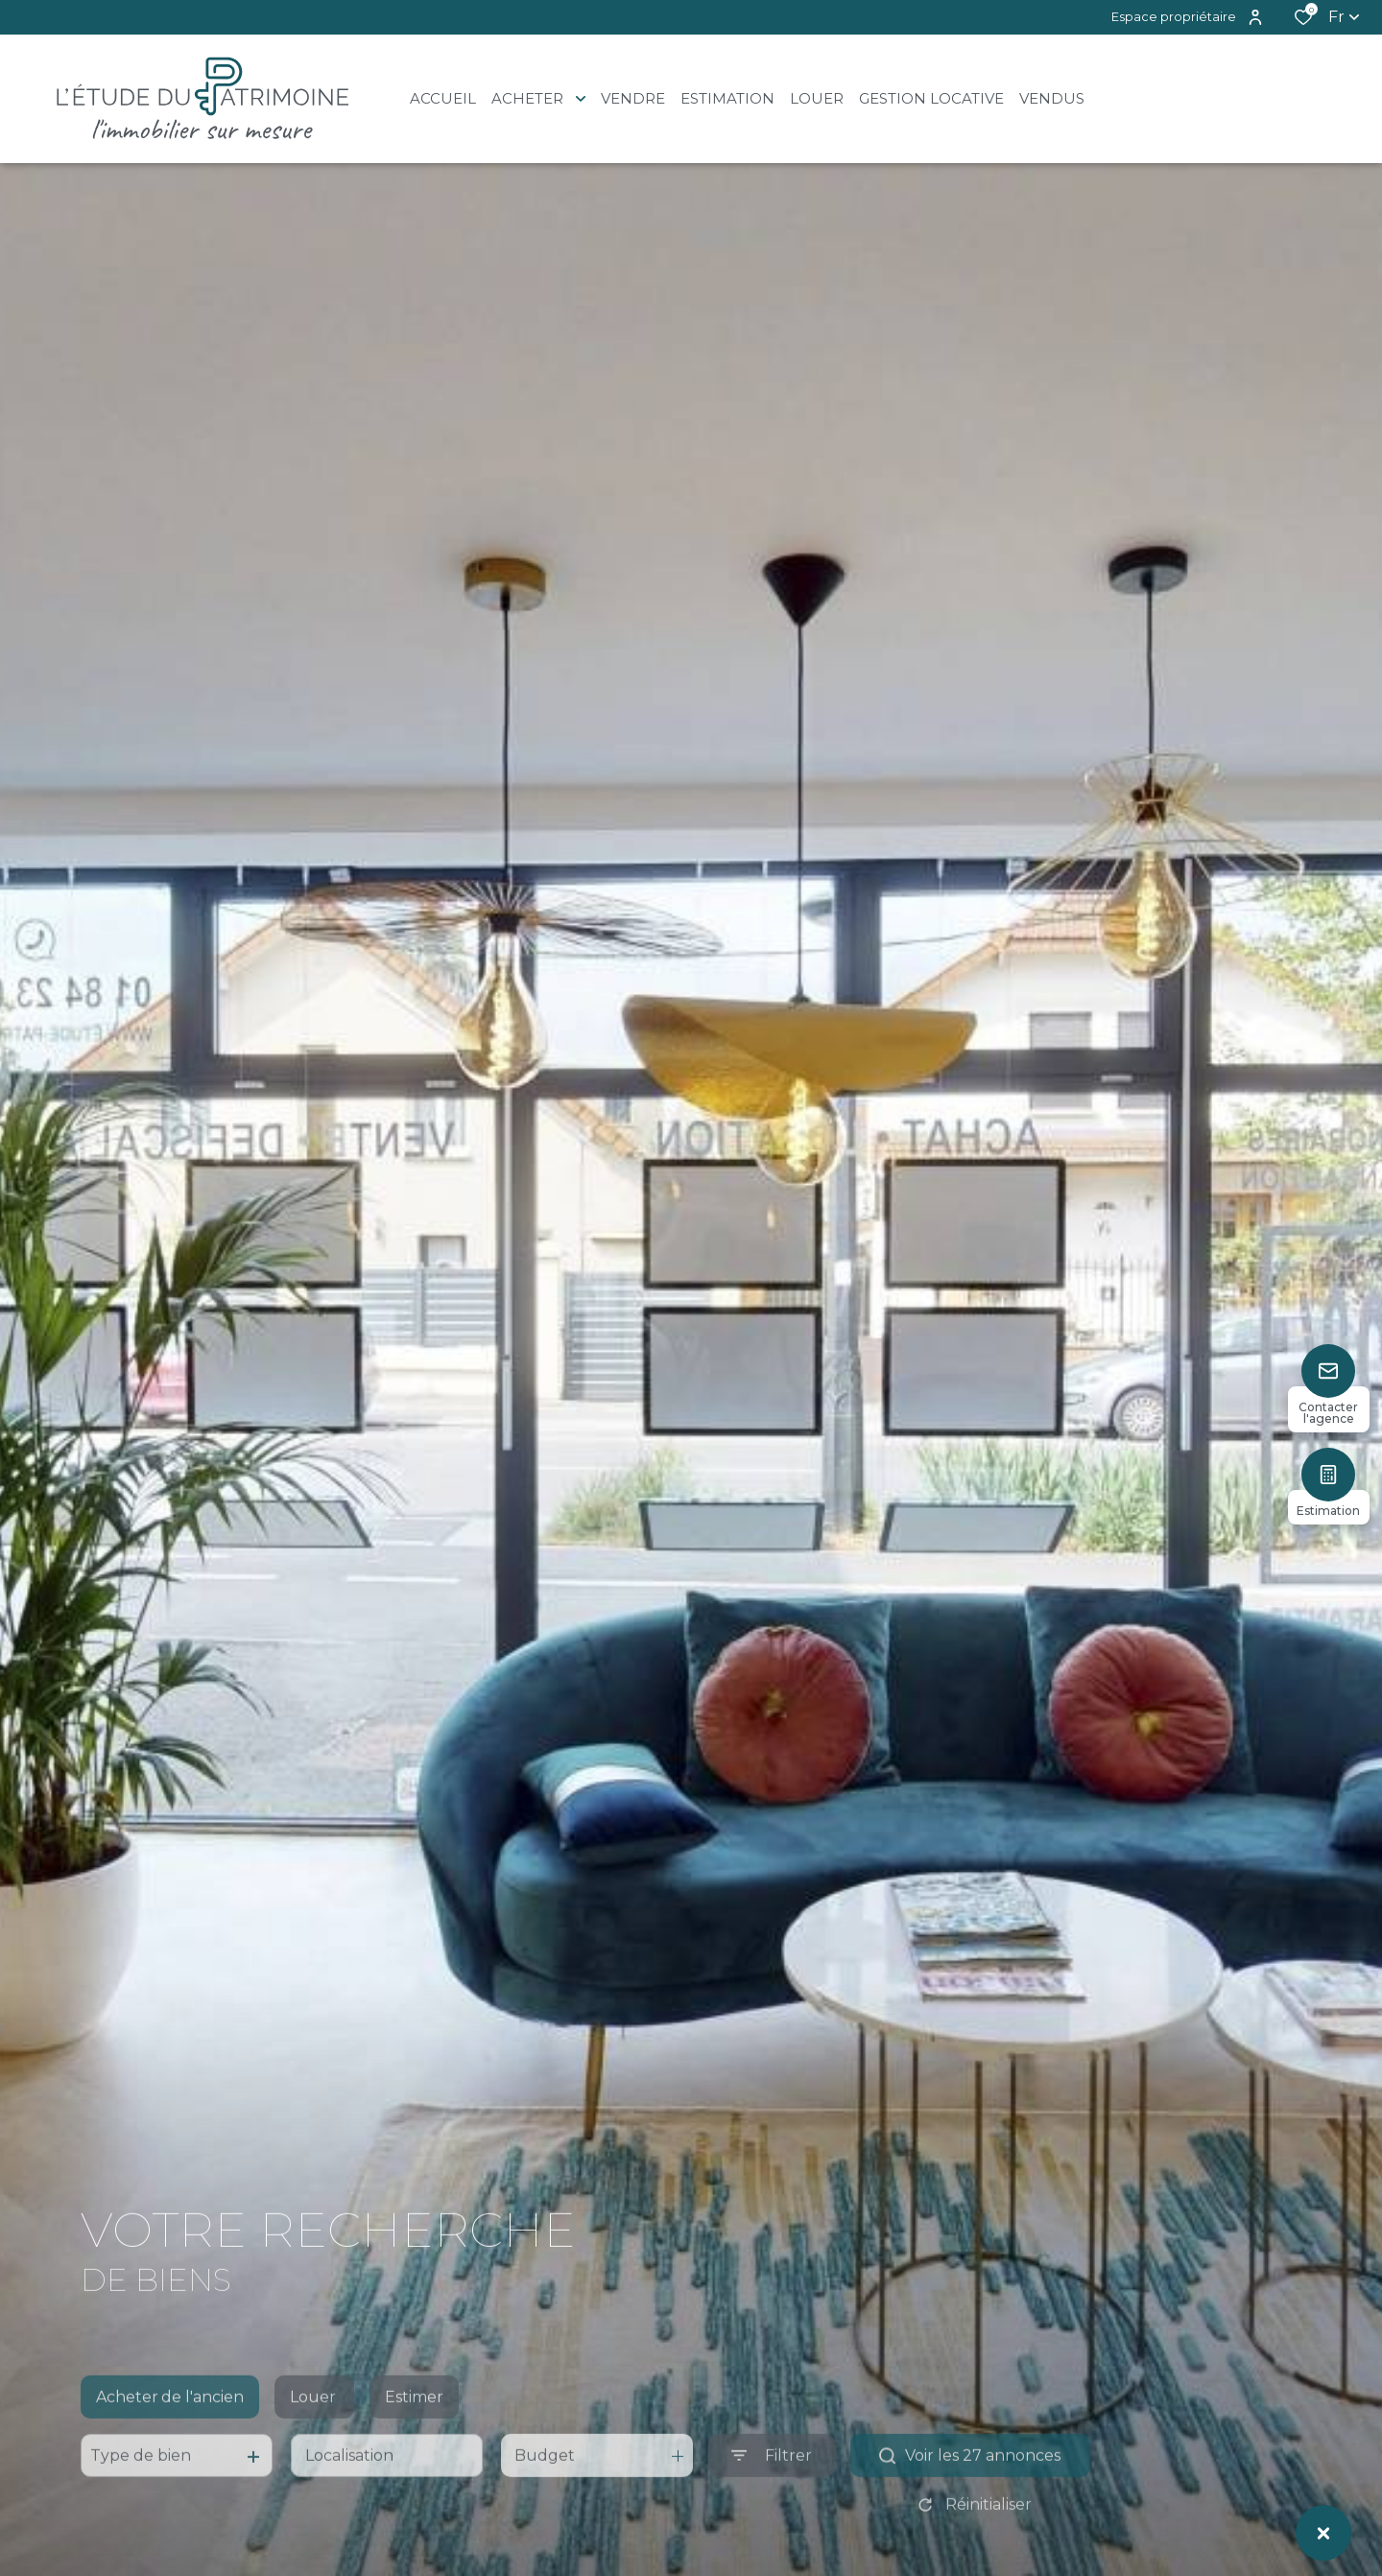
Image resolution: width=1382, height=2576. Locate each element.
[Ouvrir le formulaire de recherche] (771, 2488)
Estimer (414, 2430)
